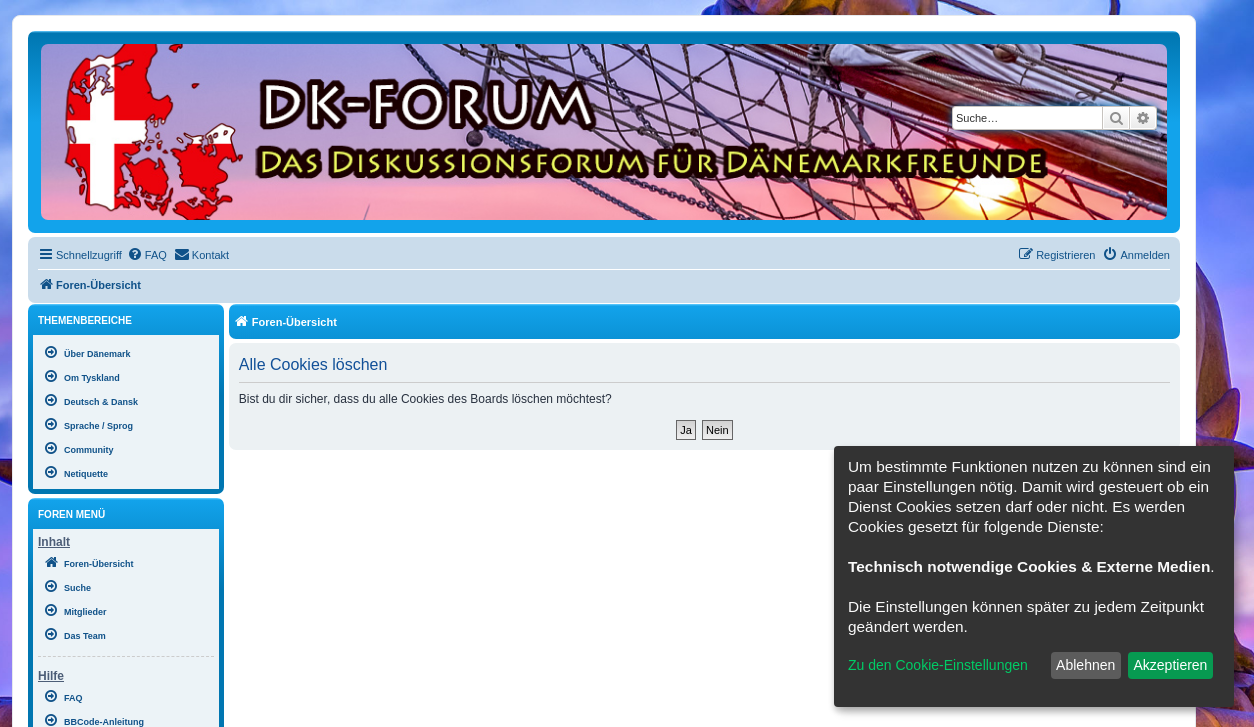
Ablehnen (1085, 665)
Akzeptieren (1170, 665)
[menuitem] (147, 255)
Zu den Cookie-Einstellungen (938, 665)
